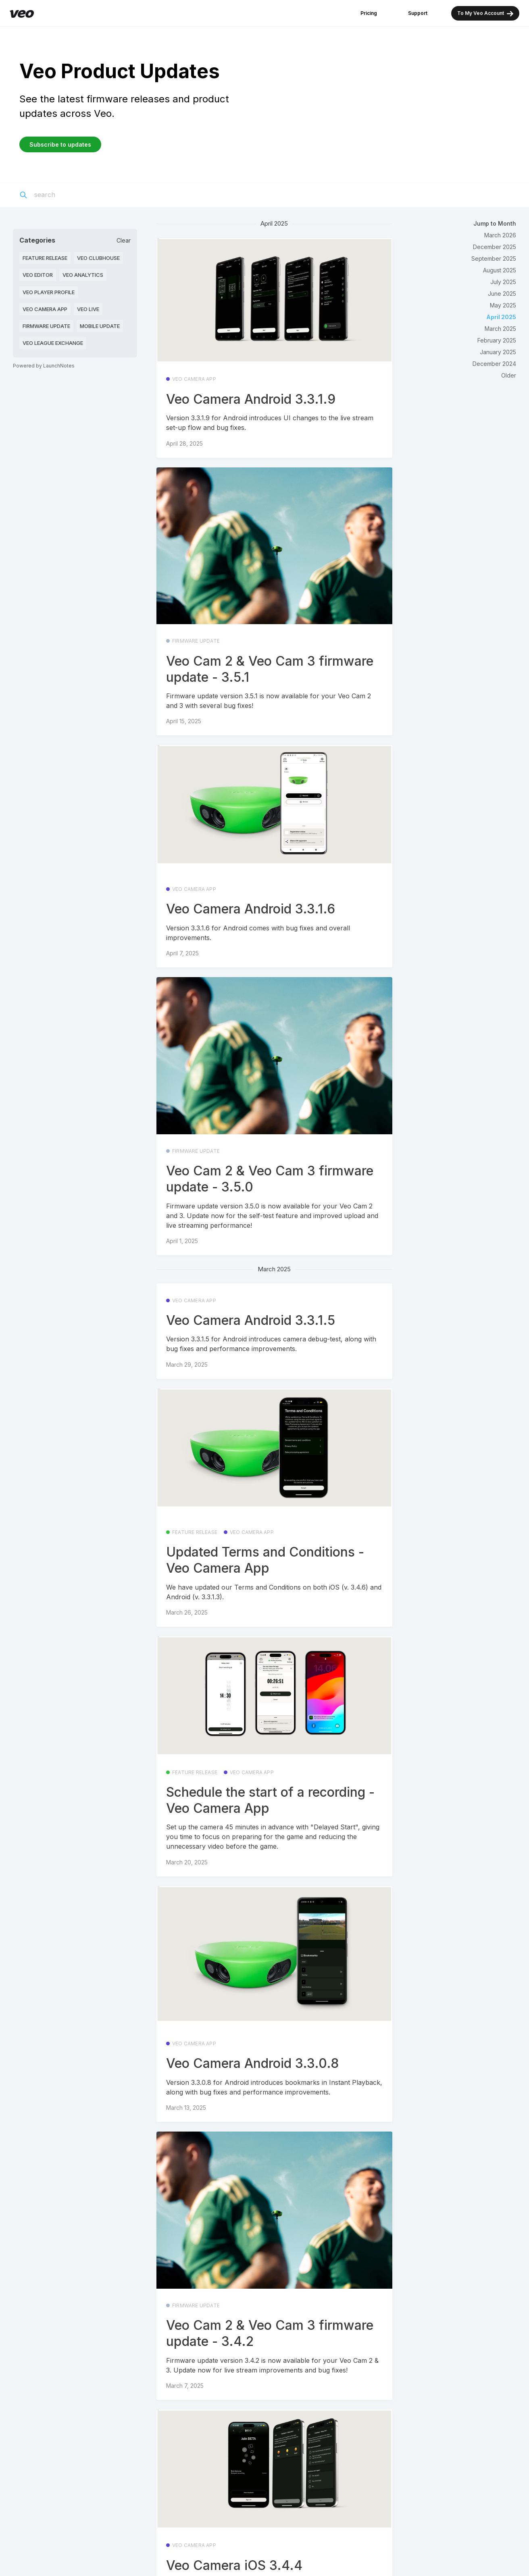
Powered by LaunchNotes (44, 366)
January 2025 (498, 352)
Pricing (368, 13)
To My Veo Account (485, 13)
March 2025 (500, 328)
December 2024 (494, 363)
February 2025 (496, 340)
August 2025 (499, 270)
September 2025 (493, 258)
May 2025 (503, 305)
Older (508, 375)
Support (417, 13)
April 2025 (501, 316)
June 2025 (502, 293)
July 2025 (503, 281)
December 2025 (494, 246)
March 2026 (500, 235)
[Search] (81, 195)
